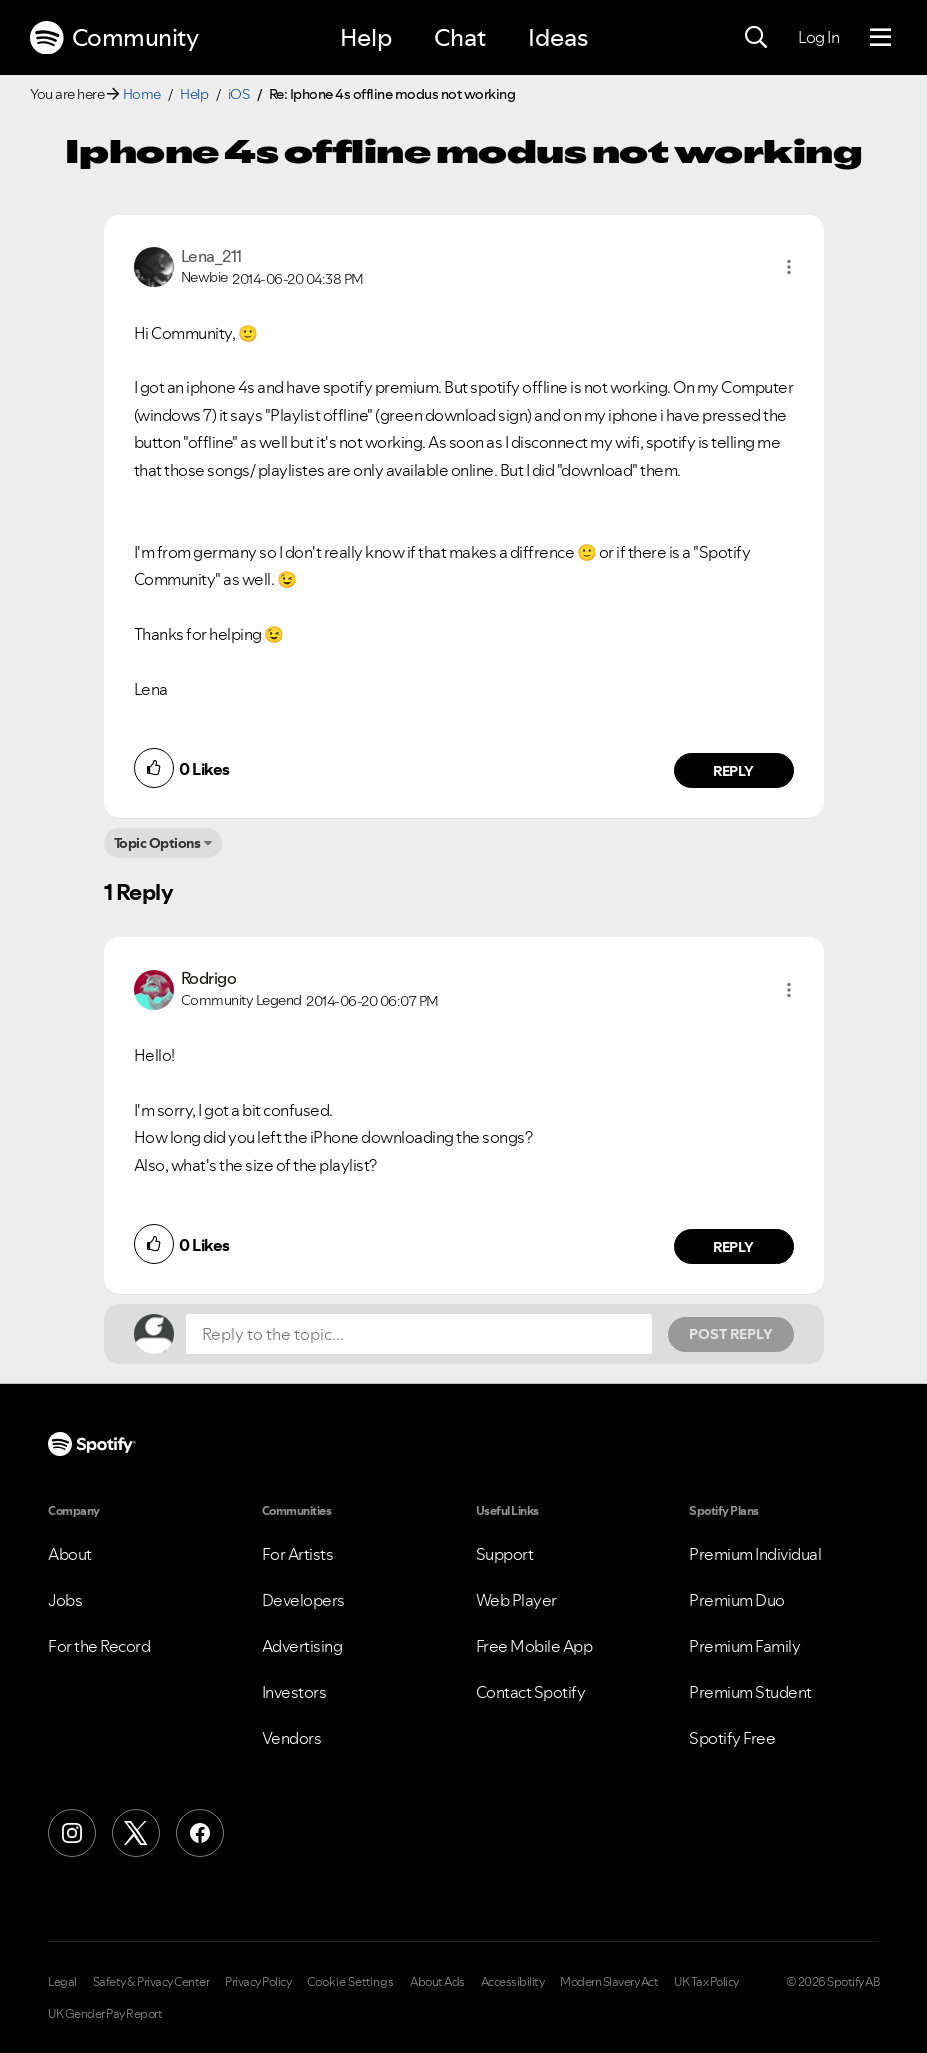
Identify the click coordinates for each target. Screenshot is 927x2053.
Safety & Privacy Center (151, 1982)
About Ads (437, 1982)
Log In (818, 37)
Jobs (65, 1600)
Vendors (292, 1738)
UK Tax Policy (706, 1982)
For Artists (298, 1554)
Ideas (558, 37)
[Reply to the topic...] (419, 1334)
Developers (303, 1600)
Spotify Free (732, 1738)
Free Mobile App (534, 1646)
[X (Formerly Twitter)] (136, 1833)
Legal (62, 1982)
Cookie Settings (350, 1982)
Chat (460, 37)
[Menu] (880, 38)
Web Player (516, 1600)
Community (114, 38)
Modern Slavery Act (609, 1982)
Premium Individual (755, 1554)
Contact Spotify (531, 1692)
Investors (294, 1692)
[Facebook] (200, 1833)
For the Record (99, 1646)
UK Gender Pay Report (105, 2014)
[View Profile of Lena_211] (211, 256)
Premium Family (744, 1646)
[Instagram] (72, 1833)
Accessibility (513, 1982)
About (70, 1554)
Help (366, 37)
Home (142, 94)
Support (505, 1554)
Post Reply (731, 1334)
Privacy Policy (258, 1982)
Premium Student (750, 1692)
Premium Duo (737, 1600)
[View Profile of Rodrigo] (209, 978)
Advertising (302, 1646)
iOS (239, 94)
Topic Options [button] (157, 843)
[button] (789, 267)
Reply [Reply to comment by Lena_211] (733, 771)
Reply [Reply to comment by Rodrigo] (733, 1247)
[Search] (756, 38)
